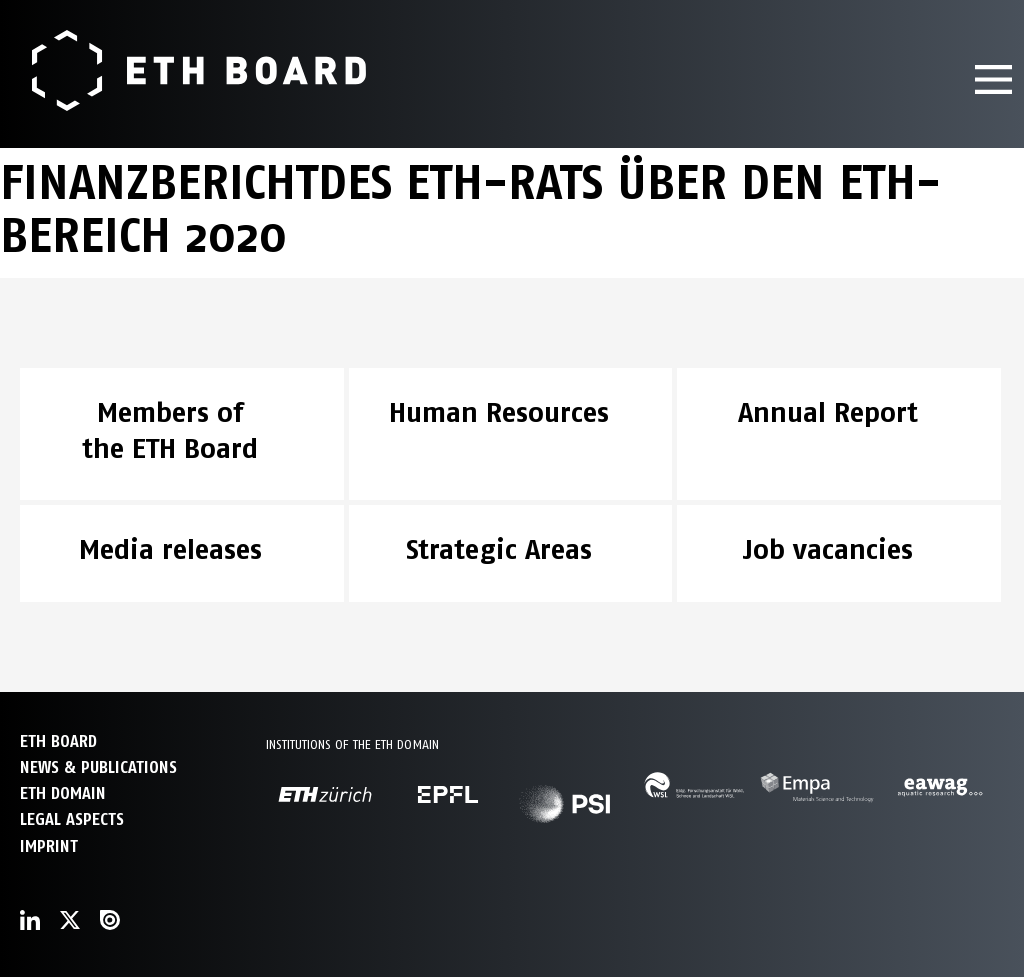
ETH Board (58, 741)
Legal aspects (72, 819)
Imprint (49, 846)
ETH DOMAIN (63, 793)
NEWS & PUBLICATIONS (98, 767)
